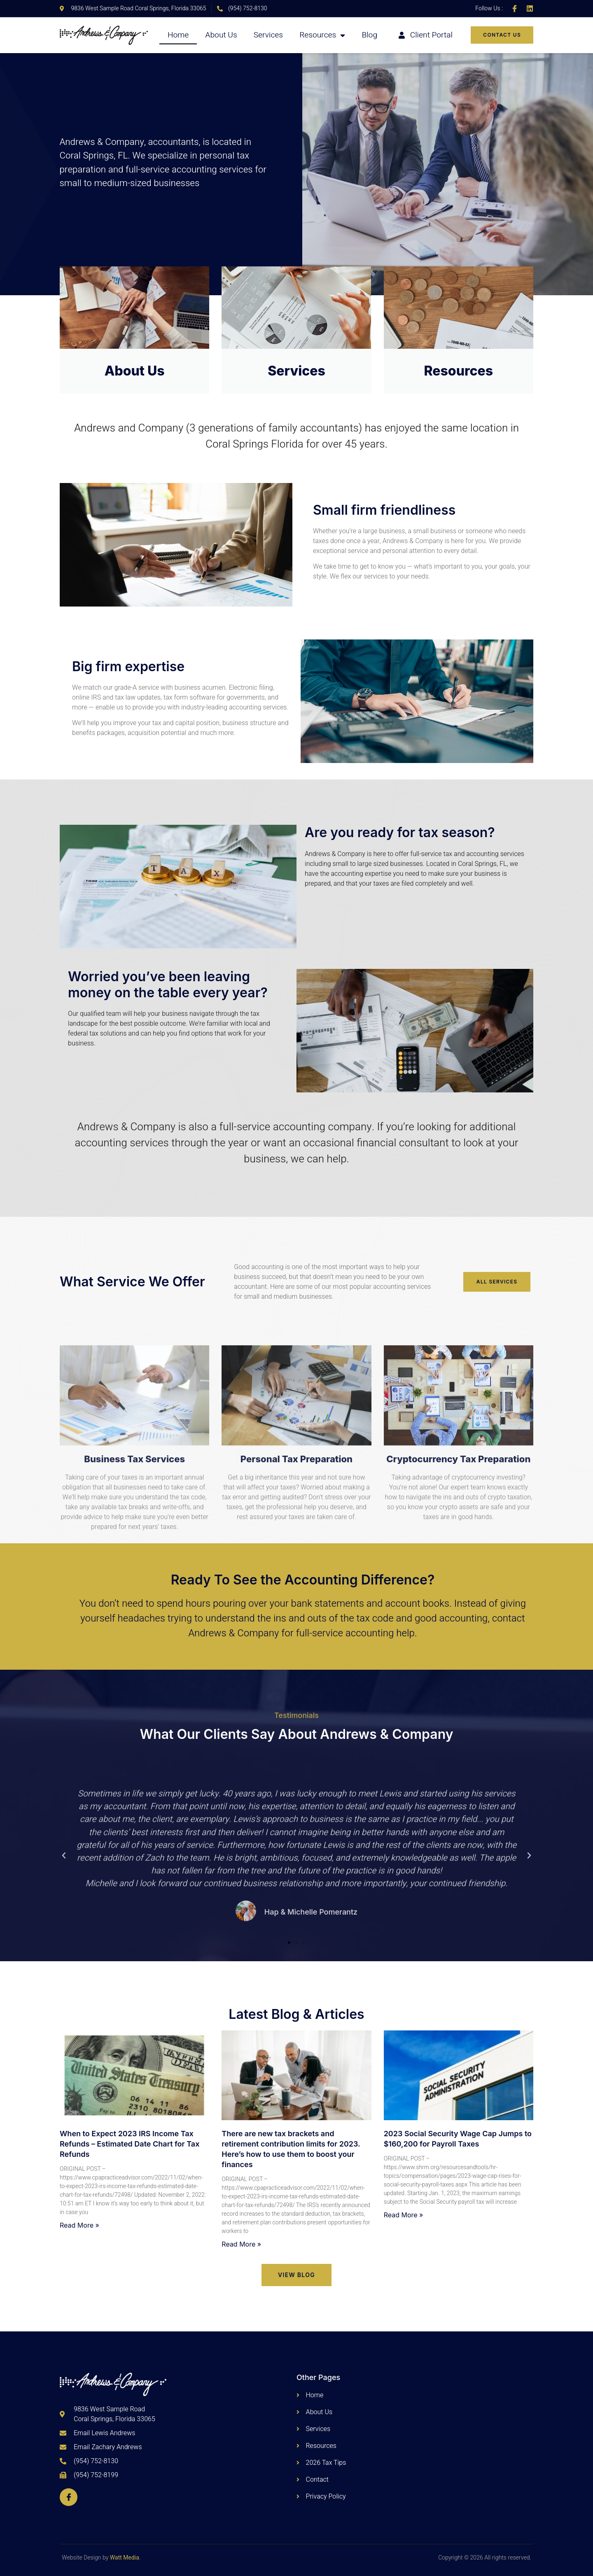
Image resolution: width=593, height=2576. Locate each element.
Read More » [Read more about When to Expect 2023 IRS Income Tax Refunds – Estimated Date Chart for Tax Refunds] (79, 2225)
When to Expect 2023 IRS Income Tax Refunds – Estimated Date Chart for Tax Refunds (129, 2143)
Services (268, 35)
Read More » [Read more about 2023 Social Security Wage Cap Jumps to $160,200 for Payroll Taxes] (403, 2215)
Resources (322, 35)
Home (178, 35)
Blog (369, 35)
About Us (221, 35)
